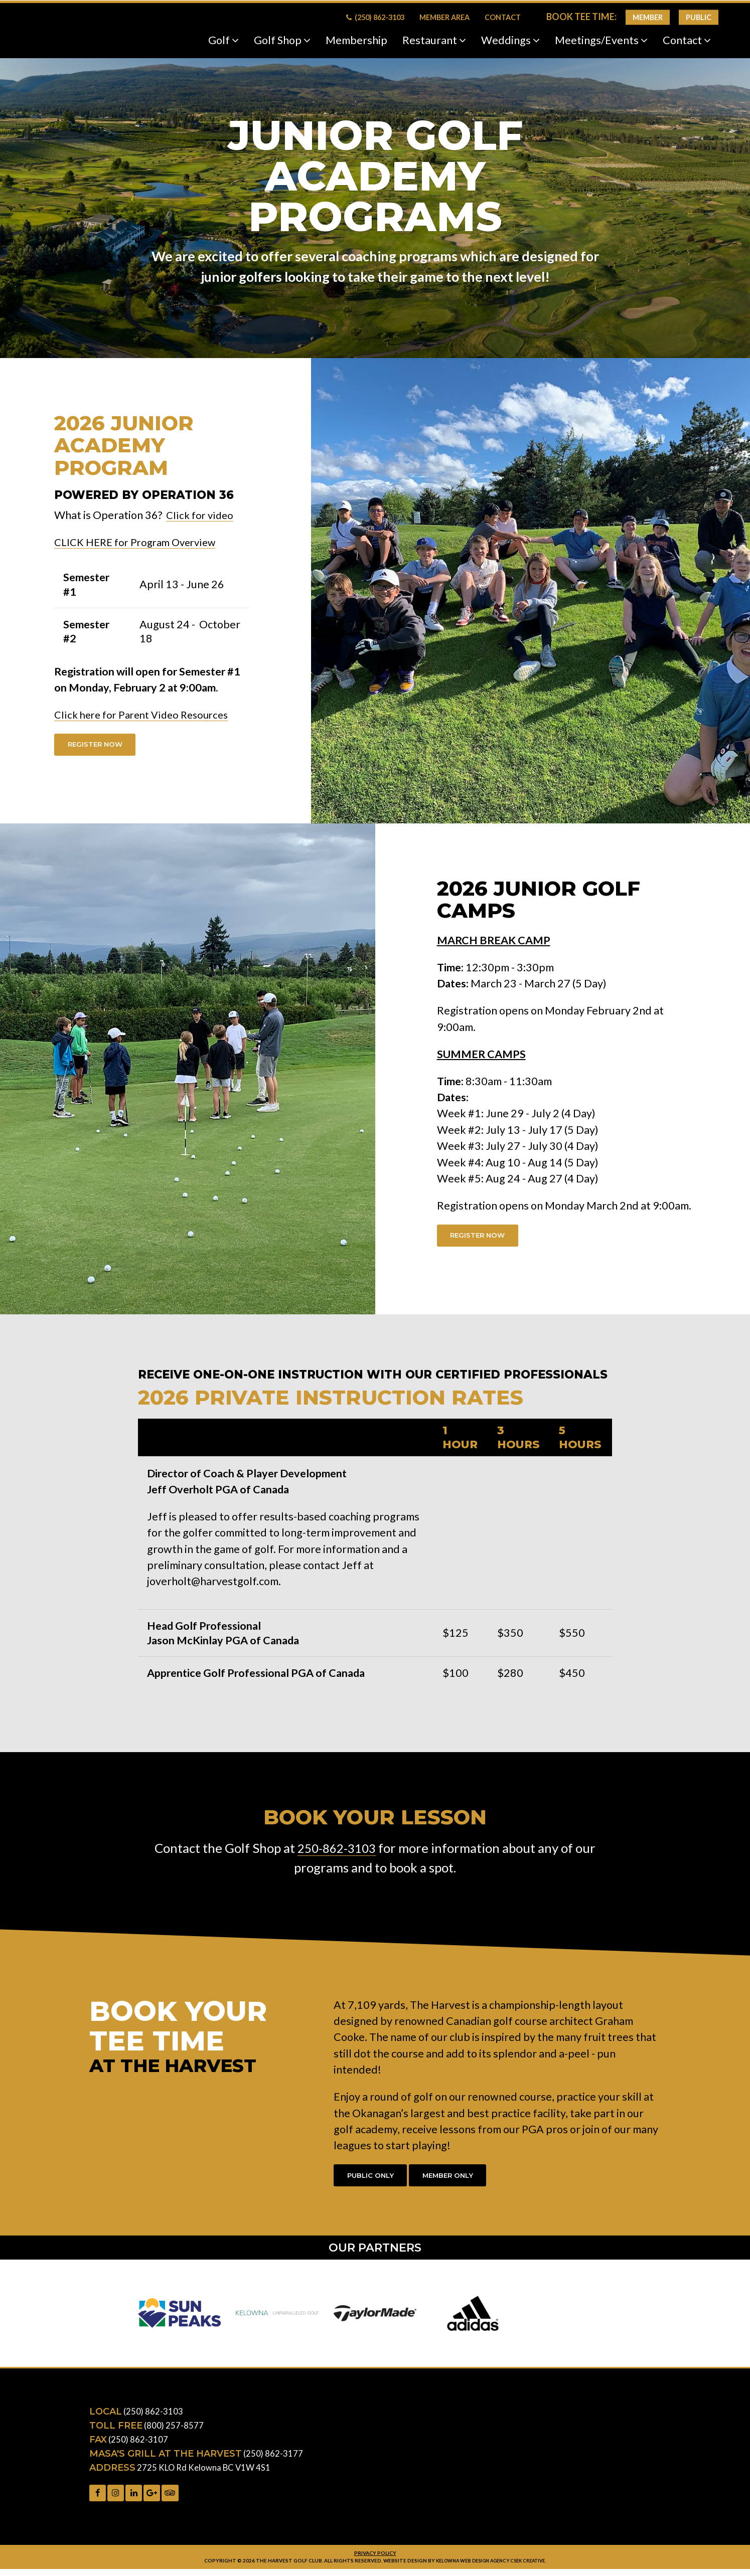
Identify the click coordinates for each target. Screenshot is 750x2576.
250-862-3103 (336, 1851)
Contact (503, 17)
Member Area (444, 17)
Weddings (510, 40)
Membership (356, 40)
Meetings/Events (601, 40)
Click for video (201, 515)
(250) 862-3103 (375, 17)
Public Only (373, 2179)
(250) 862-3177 (273, 2457)
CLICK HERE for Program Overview (140, 542)
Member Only (457, 2179)
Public (698, 17)
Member (648, 17)
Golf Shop (282, 40)
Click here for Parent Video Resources (146, 714)
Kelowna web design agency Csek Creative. (490, 2567)
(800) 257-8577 (174, 2429)
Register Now (98, 745)
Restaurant (434, 40)
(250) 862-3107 (138, 2443)
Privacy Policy (375, 2559)
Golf (223, 40)
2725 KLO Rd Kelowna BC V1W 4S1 (206, 2471)
